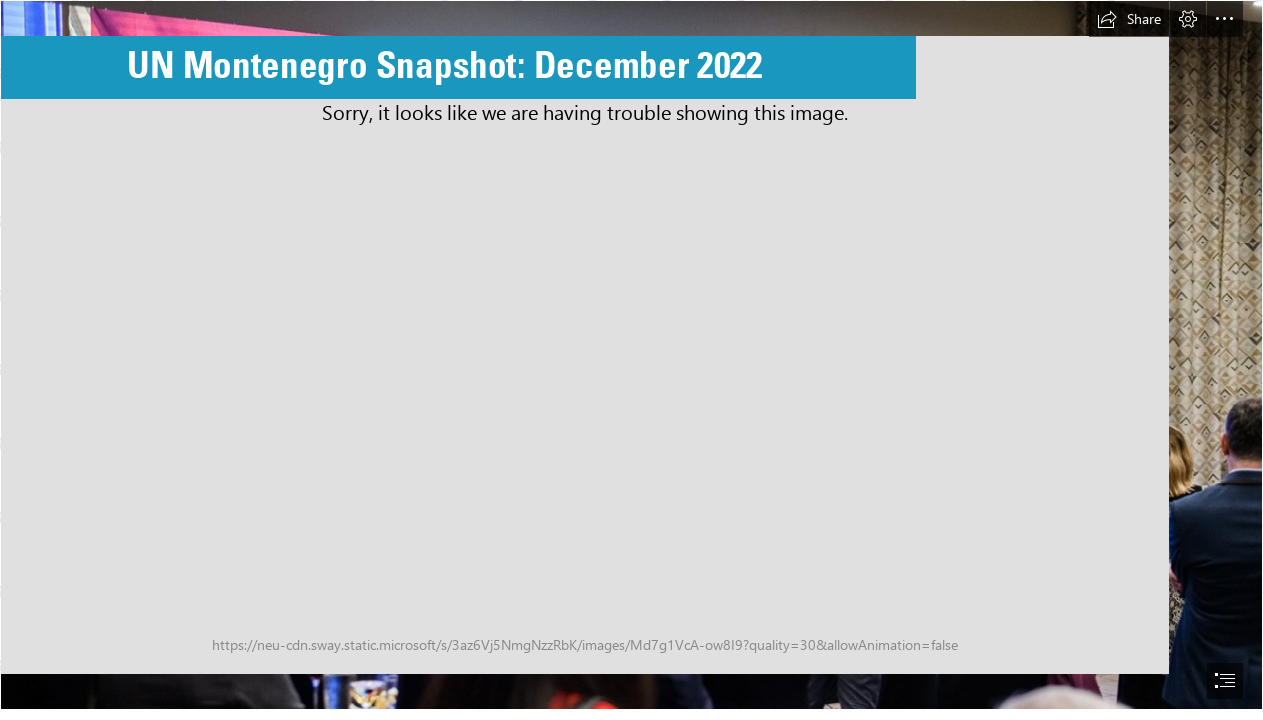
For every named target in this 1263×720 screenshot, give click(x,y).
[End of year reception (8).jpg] (631, 355)
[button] (1129, 19)
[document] (631, 360)
